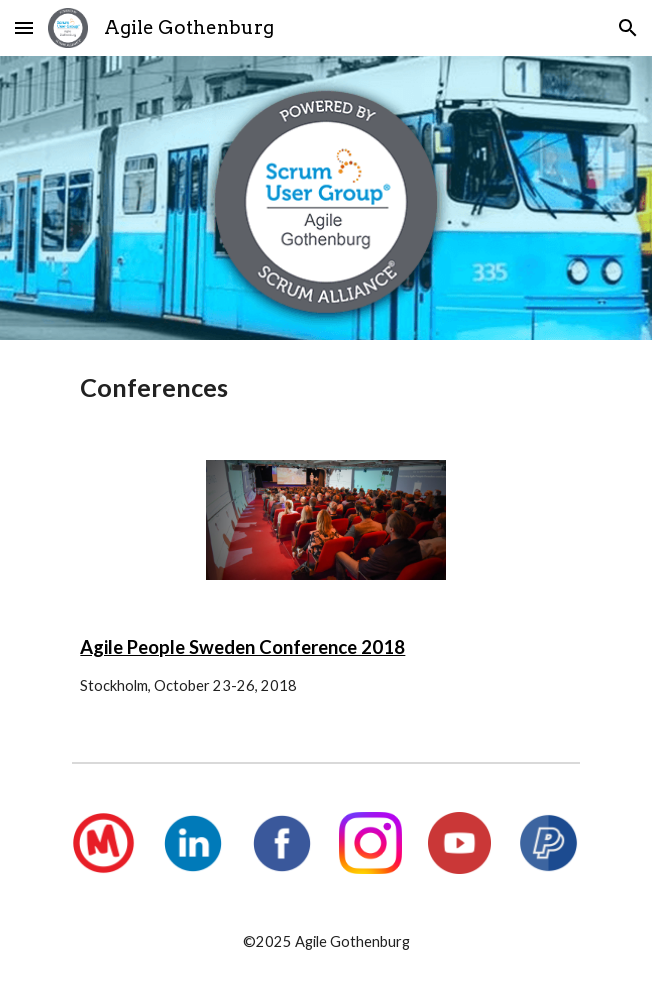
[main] (325, 388)
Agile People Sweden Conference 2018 (242, 647)
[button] (24, 27)
